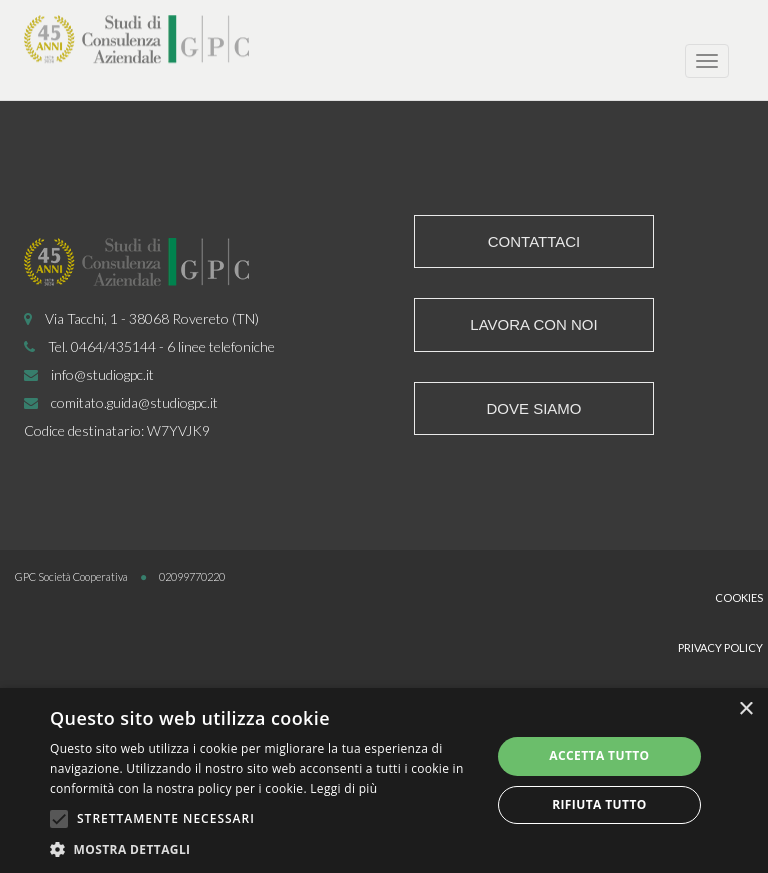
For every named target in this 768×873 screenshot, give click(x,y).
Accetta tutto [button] (599, 755)
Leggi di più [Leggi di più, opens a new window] (343, 788)
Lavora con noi (533, 324)
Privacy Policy (720, 647)
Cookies (739, 597)
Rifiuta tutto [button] (599, 804)
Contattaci (534, 241)
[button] (264, 848)
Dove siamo (533, 408)
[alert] (384, 780)
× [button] (745, 709)
